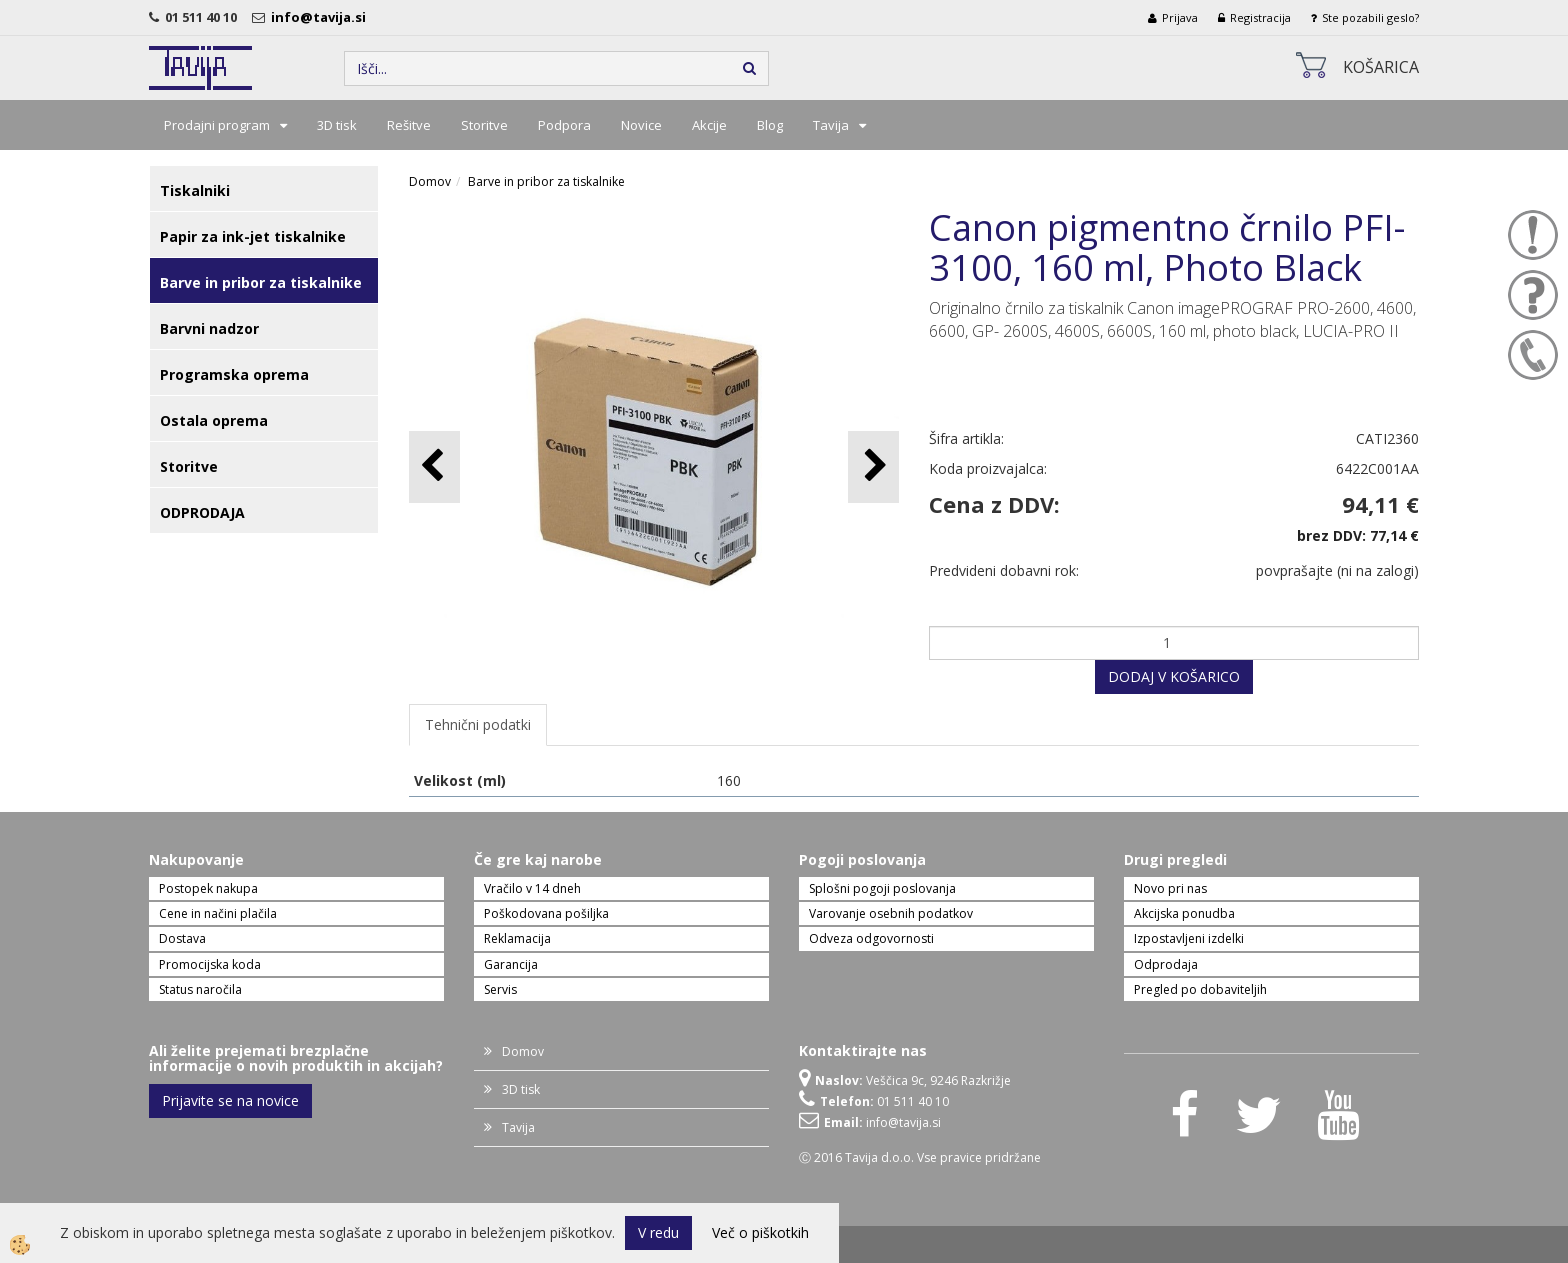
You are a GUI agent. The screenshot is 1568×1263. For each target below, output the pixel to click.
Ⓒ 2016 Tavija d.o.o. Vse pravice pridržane (920, 1157)
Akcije (709, 125)
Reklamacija (517, 938)
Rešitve (409, 125)
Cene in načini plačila (218, 913)
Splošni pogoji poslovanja (882, 888)
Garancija (511, 964)
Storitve (484, 125)
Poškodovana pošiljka (546, 913)
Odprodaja (1166, 964)
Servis (500, 989)
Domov (430, 181)
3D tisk (337, 125)
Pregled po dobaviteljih (1200, 989)
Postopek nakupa (208, 888)
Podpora (564, 125)
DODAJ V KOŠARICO (1174, 676)
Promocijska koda (210, 964)
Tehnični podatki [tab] (478, 724)
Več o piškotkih (760, 1232)
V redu (658, 1232)
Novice (641, 125)
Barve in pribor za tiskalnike (546, 181)
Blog (770, 125)
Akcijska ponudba (1184, 913)
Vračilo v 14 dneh (532, 888)
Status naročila (200, 989)
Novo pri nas (1170, 888)
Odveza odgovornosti (871, 938)
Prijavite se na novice (230, 1100)
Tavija (831, 125)
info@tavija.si (321, 17)
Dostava (182, 938)
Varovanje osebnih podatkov (891, 913)
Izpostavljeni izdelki (1189, 938)
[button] (873, 466)
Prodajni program (217, 125)
